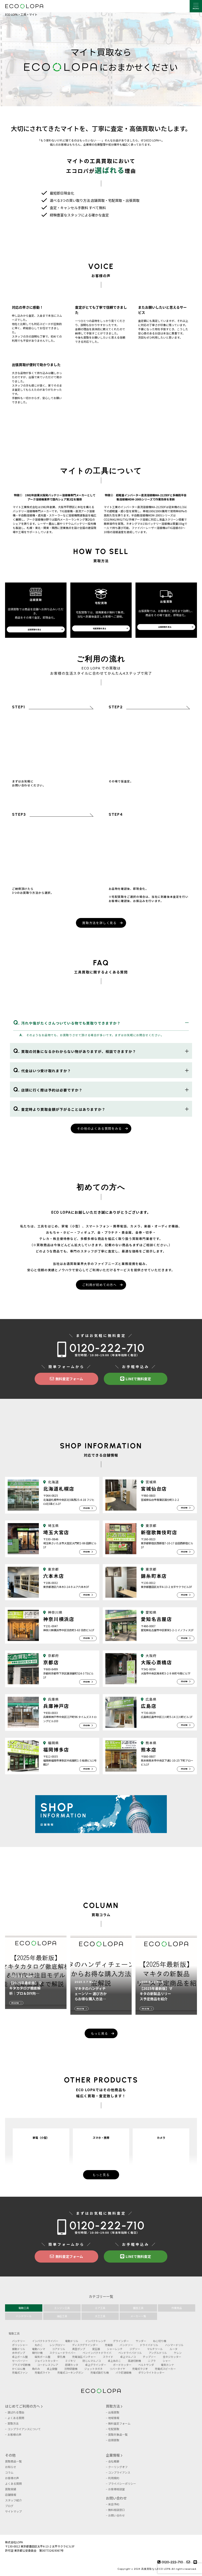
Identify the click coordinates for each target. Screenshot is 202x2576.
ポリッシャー (20, 2345)
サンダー (141, 2341)
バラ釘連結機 (123, 2372)
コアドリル (58, 2349)
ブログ (9, 2506)
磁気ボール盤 (42, 2357)
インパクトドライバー (45, 2341)
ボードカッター (122, 2365)
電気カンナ (167, 2365)
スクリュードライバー (62, 2353)
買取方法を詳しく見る (99, 922)
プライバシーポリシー (122, 2483)
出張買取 (113, 2412)
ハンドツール (24, 2316)
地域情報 (113, 2418)
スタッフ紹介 (13, 2500)
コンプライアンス (119, 2472)
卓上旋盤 (52, 2369)
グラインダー (121, 2341)
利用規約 (113, 2478)
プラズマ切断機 (21, 2365)
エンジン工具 (62, 2308)
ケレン (178, 2353)
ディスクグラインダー (85, 2345)
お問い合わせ (116, 2498)
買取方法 (13, 2423)
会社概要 (113, 2461)
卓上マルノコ (128, 2357)
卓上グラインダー (95, 2365)
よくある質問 (15, 2418)
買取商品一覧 (13, 2461)
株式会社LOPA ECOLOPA (24, 6)
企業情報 (113, 2455)
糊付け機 (37, 2353)
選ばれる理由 (15, 2412)
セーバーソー (20, 2361)
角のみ (36, 2369)
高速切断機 (134, 2361)
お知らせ (10, 2467)
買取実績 (10, 2489)
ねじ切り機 (159, 2341)
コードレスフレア (47, 2365)
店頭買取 (113, 2440)
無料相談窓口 (116, 2510)
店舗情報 (10, 2495)
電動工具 (23, 2308)
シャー (166, 2361)
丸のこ (38, 2345)
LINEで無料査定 (135, 1378)
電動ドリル (71, 2341)
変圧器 (96, 2349)
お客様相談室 (116, 2489)
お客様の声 (14, 2434)
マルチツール (155, 2349)
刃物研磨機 (70, 2369)
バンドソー (126, 2345)
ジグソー (135, 2349)
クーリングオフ (118, 2467)
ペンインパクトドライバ (97, 2353)
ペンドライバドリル (130, 2353)
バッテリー (18, 2341)
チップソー (149, 2357)
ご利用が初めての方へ (99, 1284)
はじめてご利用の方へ (22, 2406)
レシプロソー (57, 2345)
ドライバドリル (149, 2345)
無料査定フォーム (66, 1378)
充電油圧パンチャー (84, 2357)
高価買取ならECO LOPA (156, 2568)
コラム (9, 2472)
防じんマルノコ (92, 2361)
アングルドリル (158, 2353)
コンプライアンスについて (24, 2429)
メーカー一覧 (138, 2316)
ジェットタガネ (93, 2369)
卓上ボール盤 (20, 2357)
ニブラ (152, 2361)
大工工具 (100, 2316)
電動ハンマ (38, 2349)
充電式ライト (42, 2372)
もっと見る (99, 2033)
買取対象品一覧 (118, 2434)
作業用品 (176, 2308)
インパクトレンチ (95, 2341)
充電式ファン (20, 2372)
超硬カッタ (71, 2365)
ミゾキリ (70, 2361)
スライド (108, 2357)
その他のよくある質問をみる (99, 1128)
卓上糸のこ (114, 2361)
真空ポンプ (78, 2349)
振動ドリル (18, 2349)
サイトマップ (13, 2511)
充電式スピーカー (165, 2369)
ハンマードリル (174, 2345)
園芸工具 (138, 2308)
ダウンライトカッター (151, 2372)
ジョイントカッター (46, 2361)
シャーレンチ (115, 2349)
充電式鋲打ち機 (99, 2372)
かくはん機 (18, 2369)
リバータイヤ (117, 2369)
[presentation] (179, 2568)
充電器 (109, 2345)
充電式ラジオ (140, 2369)
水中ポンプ (18, 2353)
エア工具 (100, 2308)
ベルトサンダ (146, 2365)
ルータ (173, 2349)
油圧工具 (62, 2316)
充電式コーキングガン (70, 2372)
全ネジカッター (172, 2357)
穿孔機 (61, 2357)
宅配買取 (113, 2429)
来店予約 (113, 2504)
